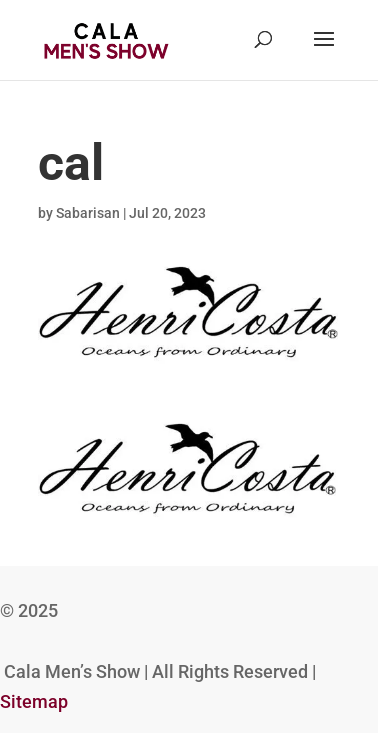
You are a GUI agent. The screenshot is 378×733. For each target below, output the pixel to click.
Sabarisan (88, 213)
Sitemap (34, 701)
